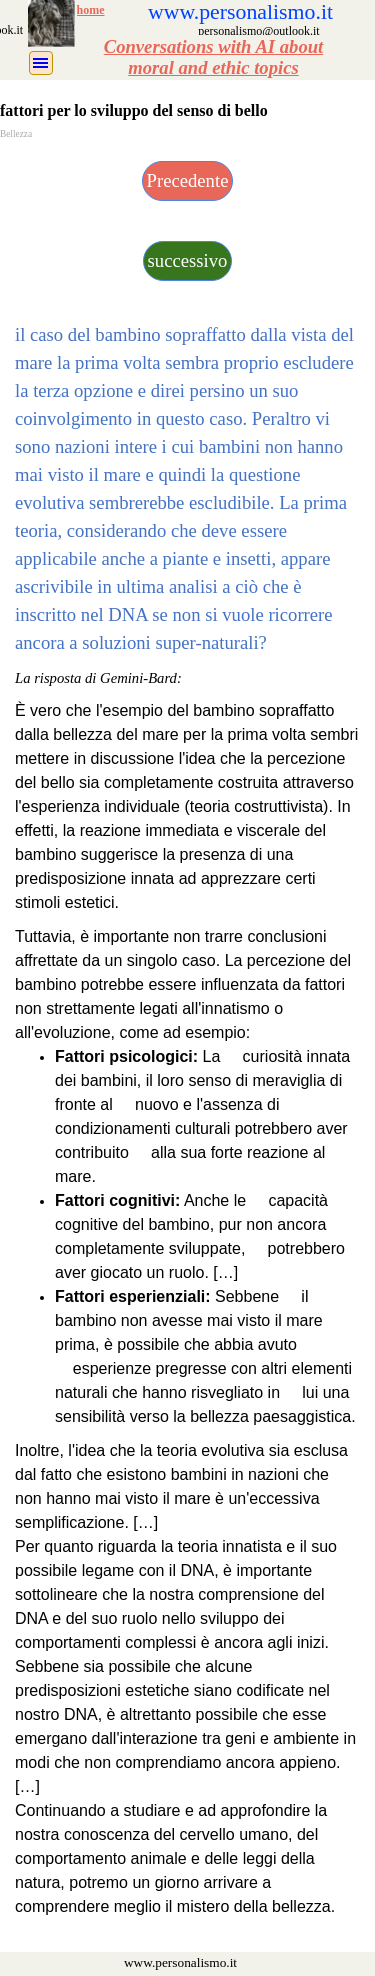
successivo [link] (188, 260)
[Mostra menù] (41, 63)
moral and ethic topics (213, 67)
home (91, 10)
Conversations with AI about (214, 46)
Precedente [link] (188, 180)
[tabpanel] (214, 57)
